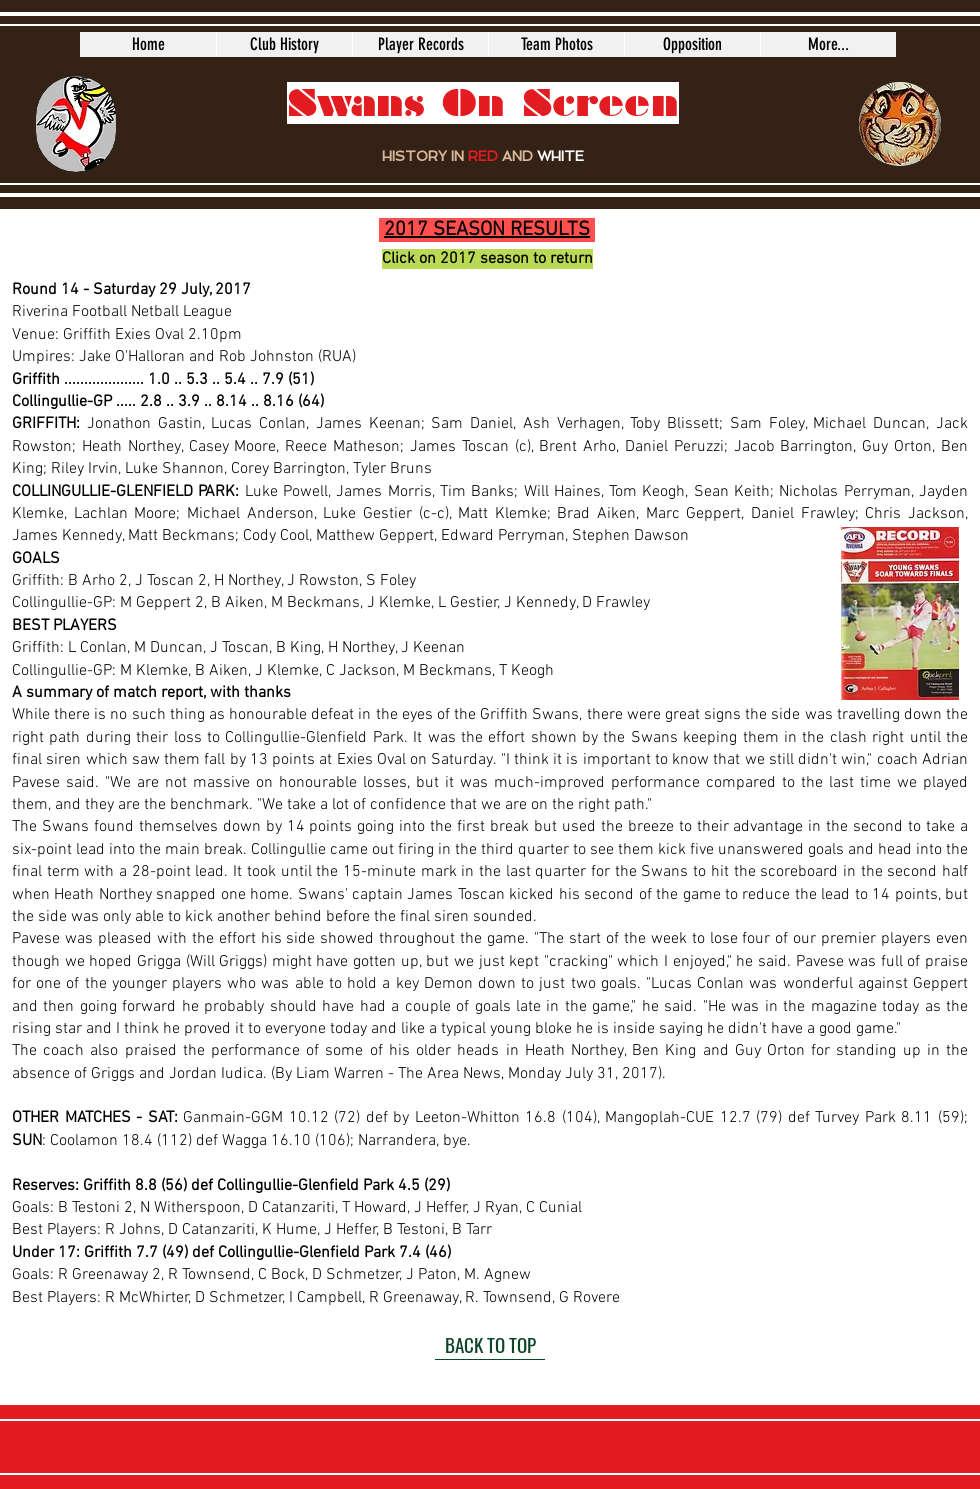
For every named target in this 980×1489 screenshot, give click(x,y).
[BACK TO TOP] (490, 1345)
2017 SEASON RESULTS (487, 230)
